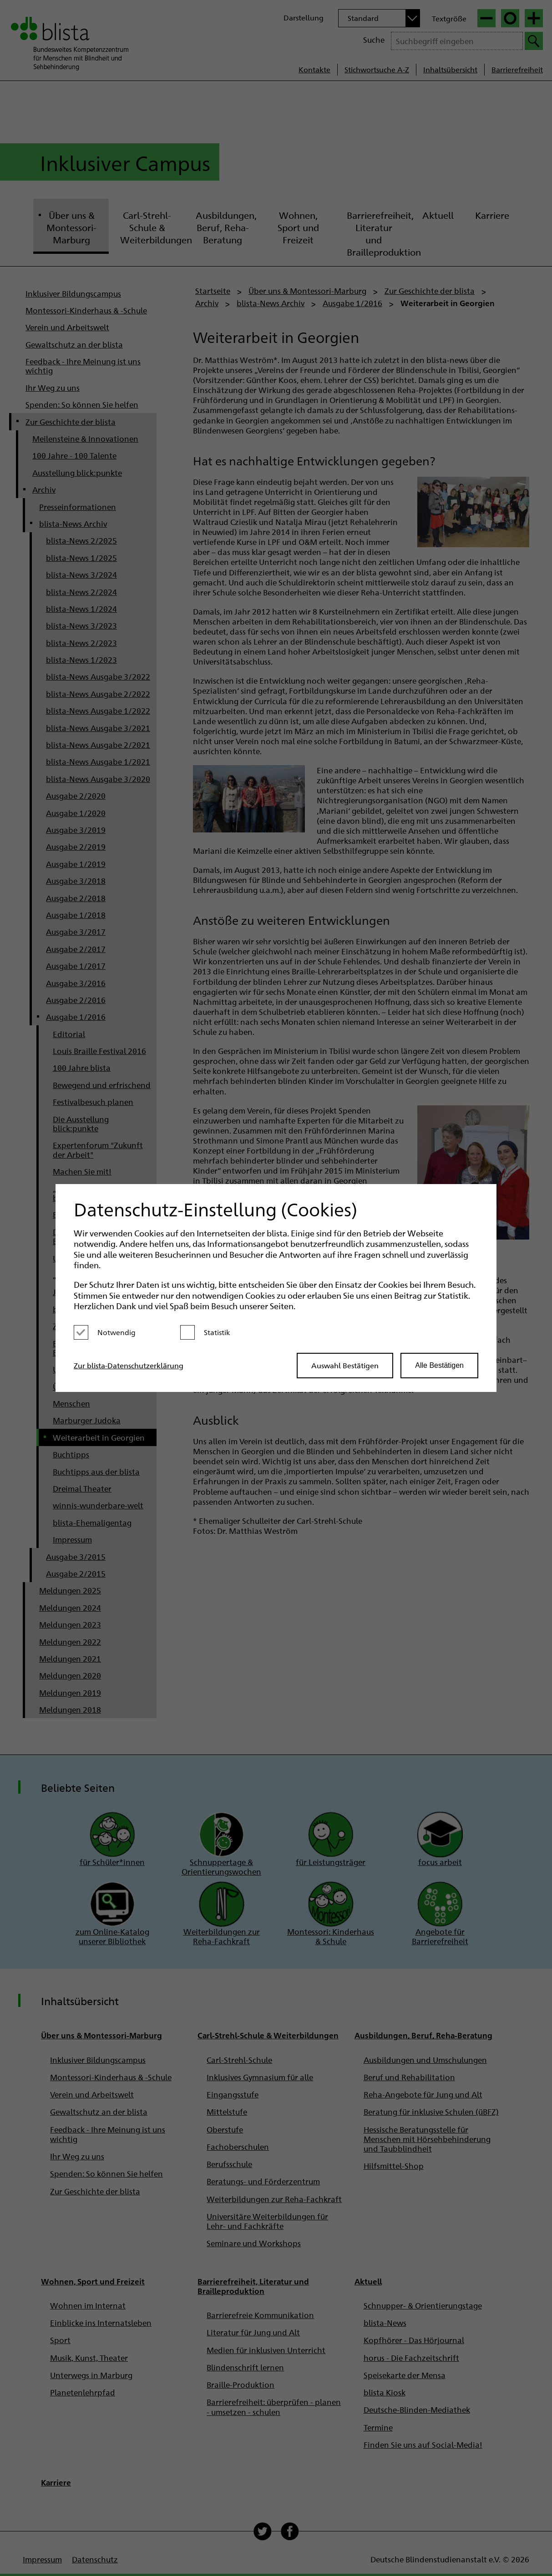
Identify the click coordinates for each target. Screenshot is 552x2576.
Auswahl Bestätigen (345, 1365)
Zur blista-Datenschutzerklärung (128, 1365)
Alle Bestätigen (439, 1365)
